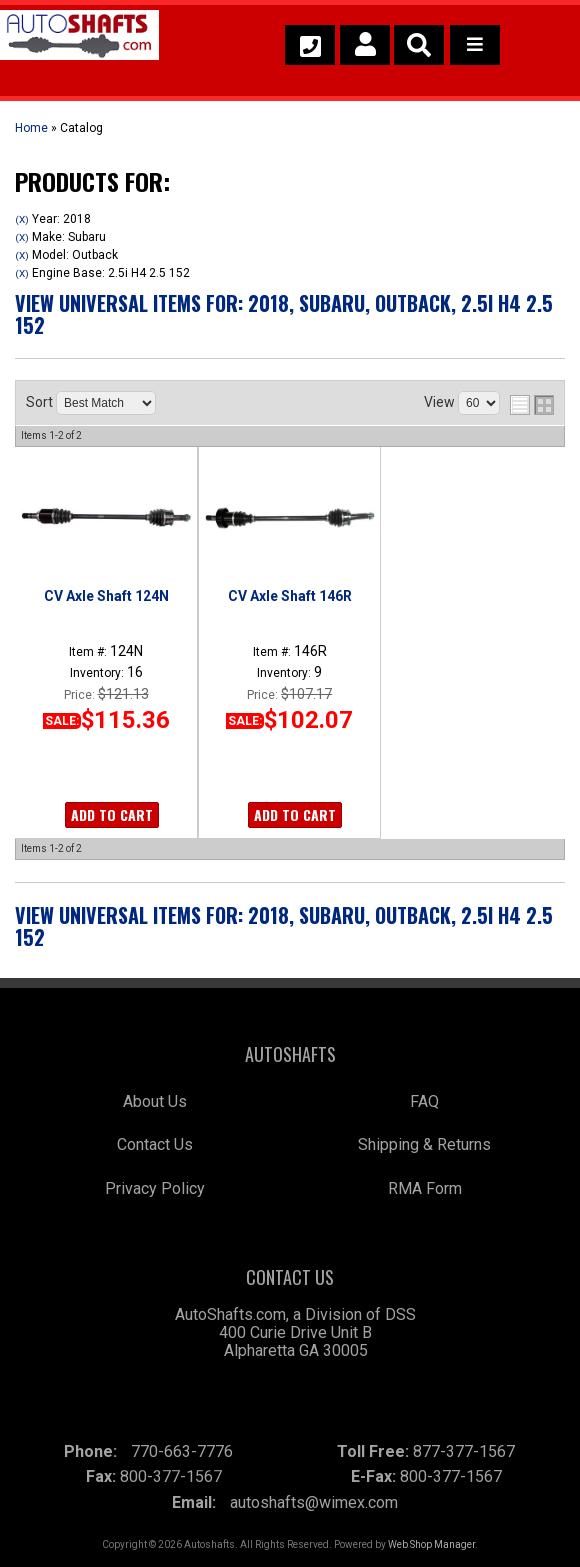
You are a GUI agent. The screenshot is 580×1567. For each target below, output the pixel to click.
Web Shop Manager (431, 1544)
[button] (419, 45)
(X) (22, 219)
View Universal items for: (284, 314)
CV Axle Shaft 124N (106, 596)
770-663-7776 (182, 1451)
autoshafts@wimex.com (314, 1502)
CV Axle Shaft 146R (290, 596)
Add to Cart (112, 814)
